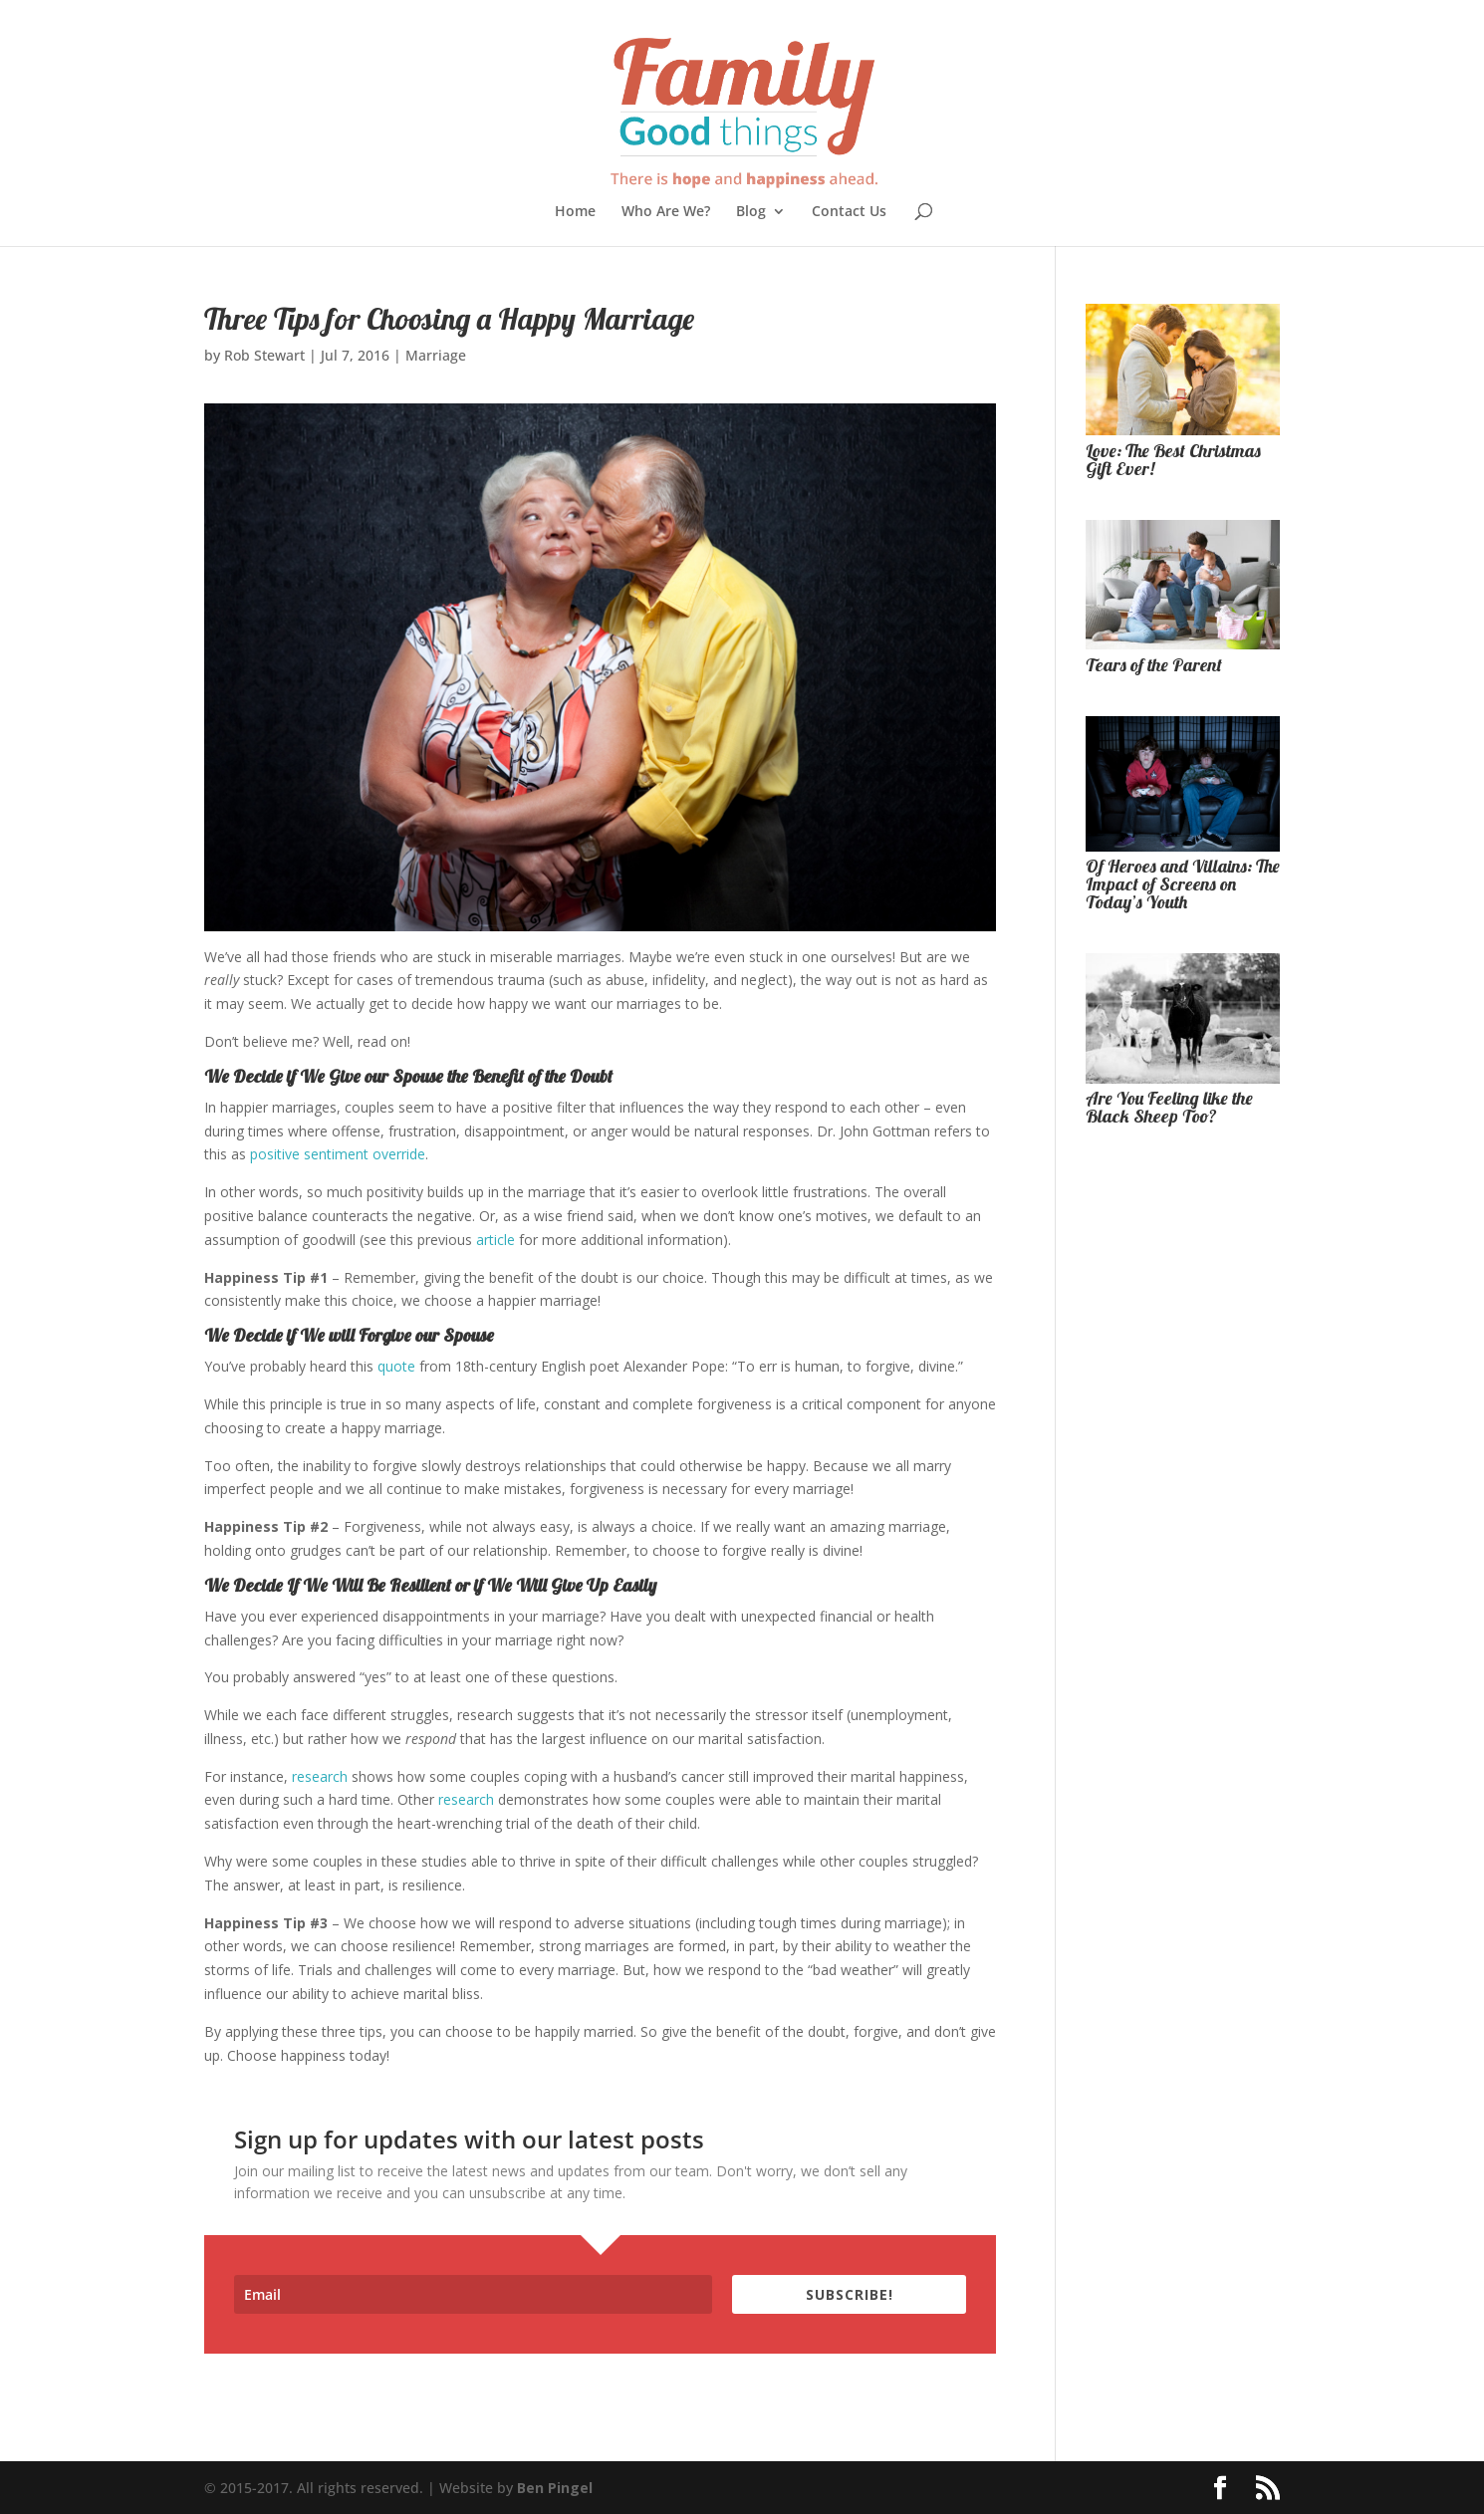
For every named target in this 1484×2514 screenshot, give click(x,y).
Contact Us (849, 212)
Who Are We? (665, 212)
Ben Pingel (555, 2487)
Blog (751, 212)
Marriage (435, 355)
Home (575, 212)
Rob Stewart (264, 355)
